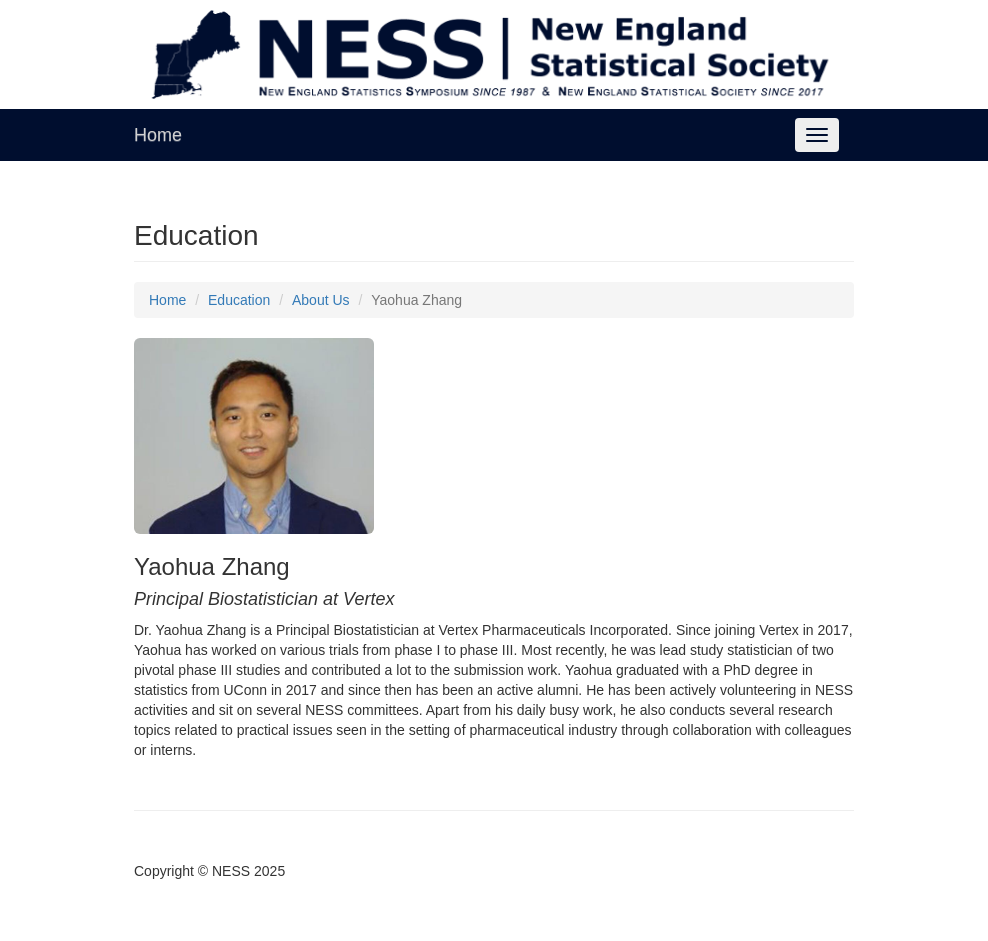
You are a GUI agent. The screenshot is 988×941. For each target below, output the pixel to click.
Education (239, 300)
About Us (321, 300)
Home (158, 135)
